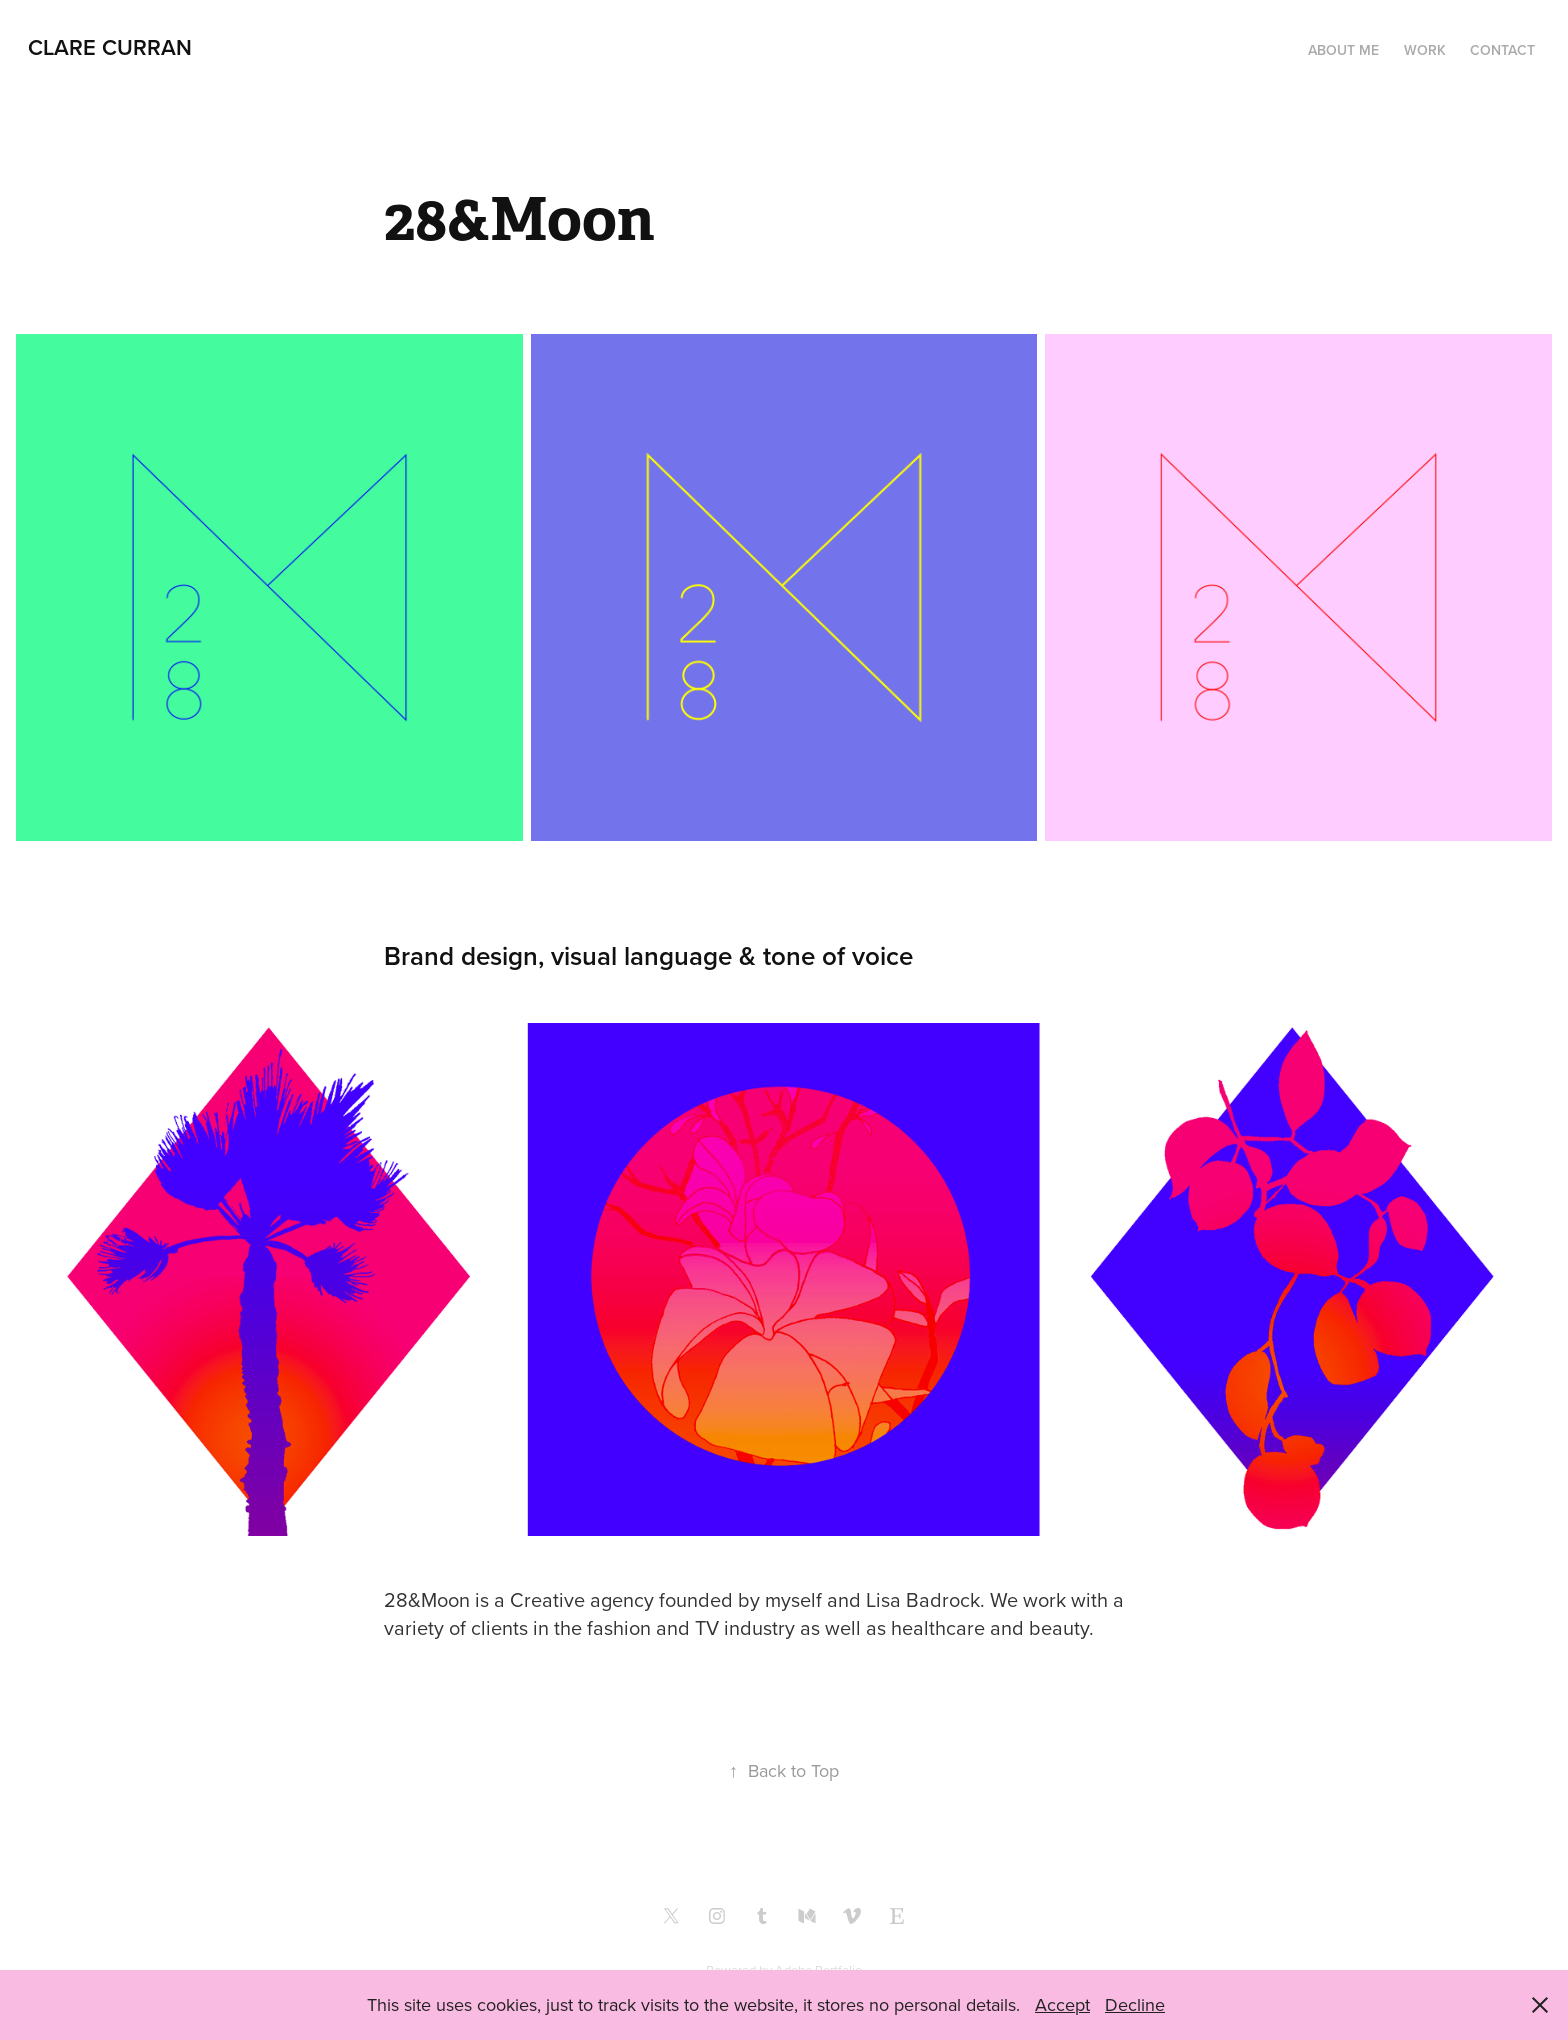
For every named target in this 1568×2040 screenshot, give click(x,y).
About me (1343, 50)
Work (1425, 50)
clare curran (110, 47)
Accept (1062, 2004)
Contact (1502, 50)
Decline (1135, 2004)
